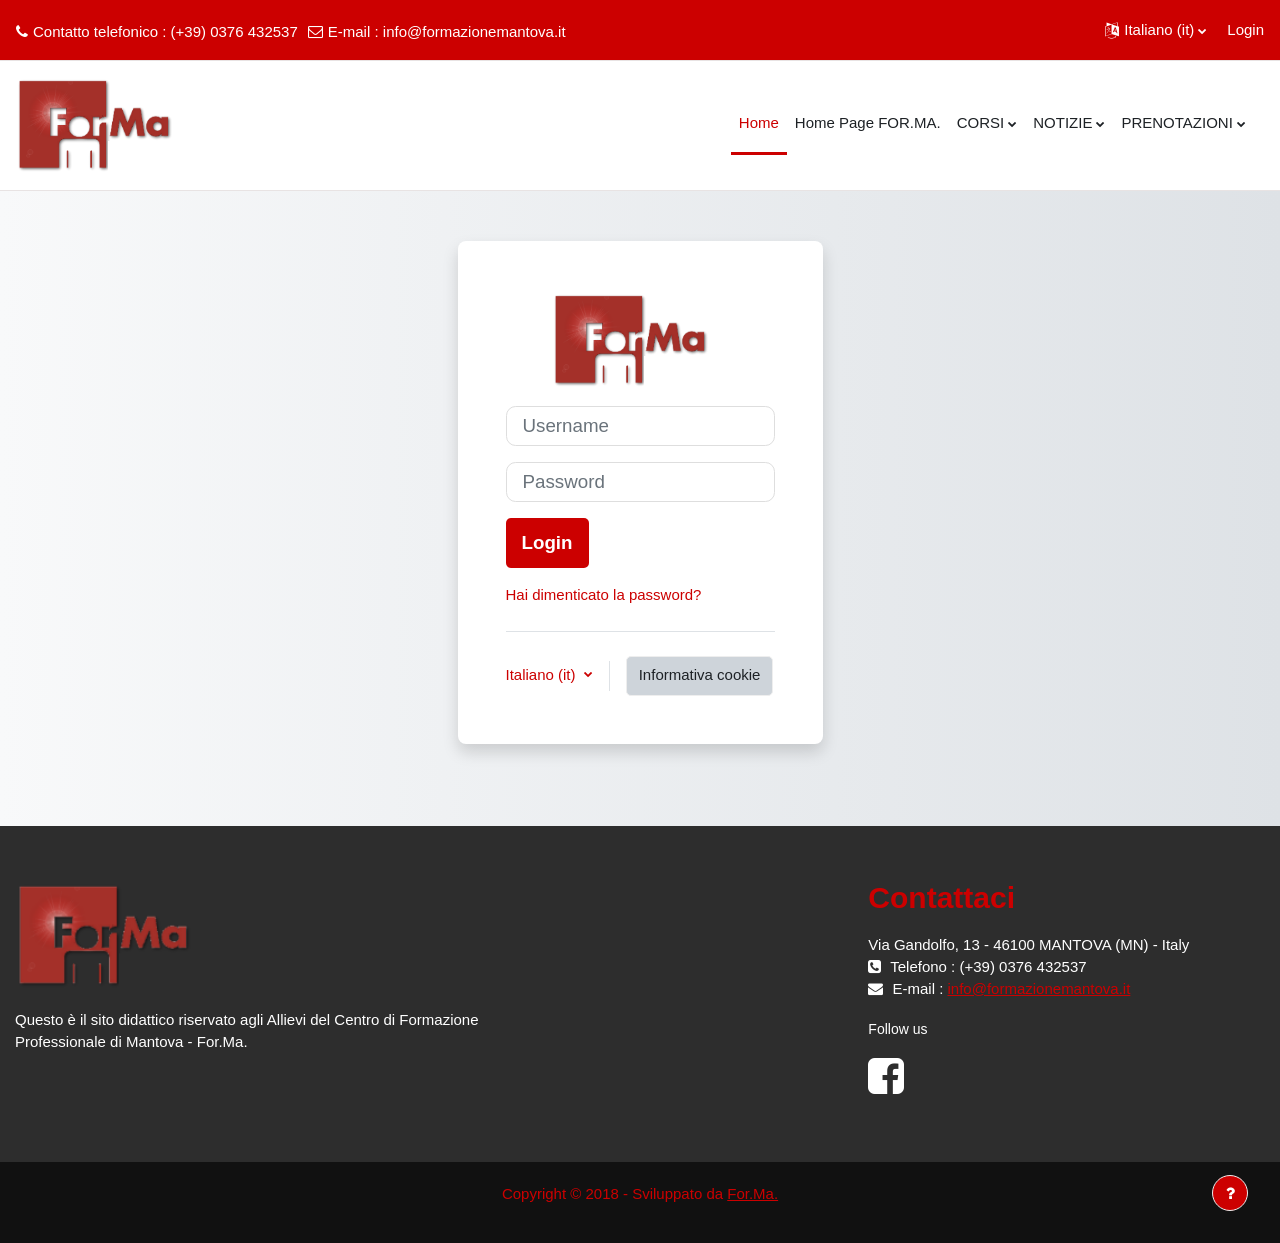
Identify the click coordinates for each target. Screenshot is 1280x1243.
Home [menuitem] (759, 122)
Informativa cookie (700, 674)
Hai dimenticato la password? (604, 594)
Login (1245, 29)
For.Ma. (752, 1193)
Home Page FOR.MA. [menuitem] (868, 122)
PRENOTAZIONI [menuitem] (1176, 122)
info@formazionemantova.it (474, 31)
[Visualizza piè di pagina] (1230, 1193)
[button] (1155, 30)
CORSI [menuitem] (981, 122)
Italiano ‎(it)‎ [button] (543, 674)
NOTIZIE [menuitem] (1062, 122)
